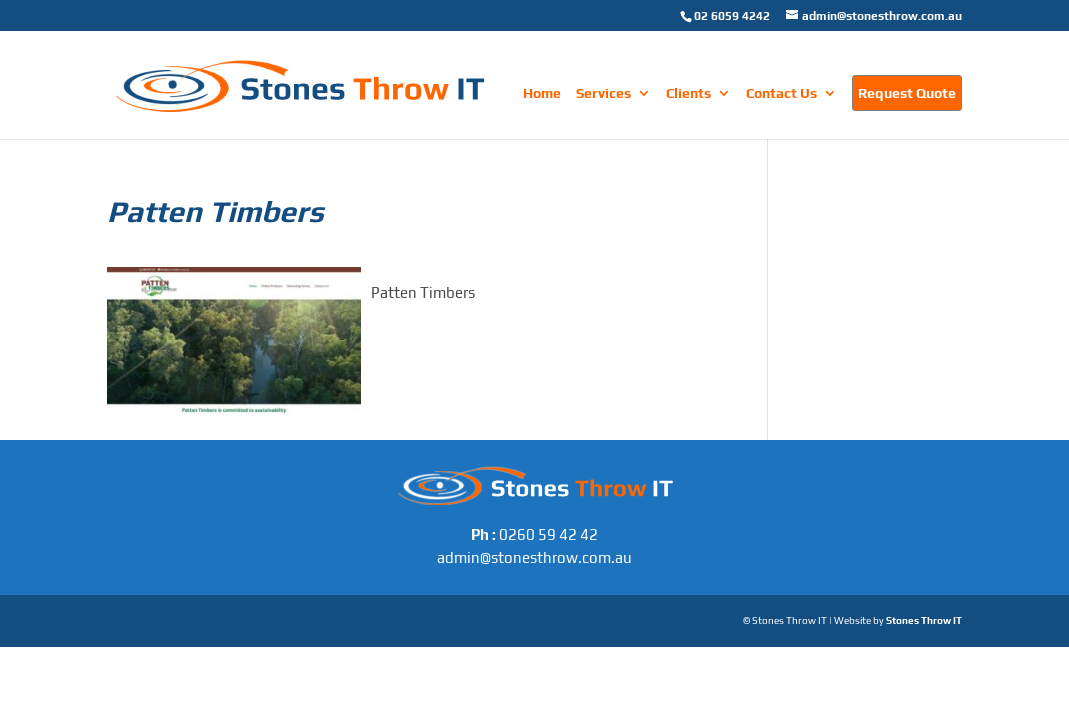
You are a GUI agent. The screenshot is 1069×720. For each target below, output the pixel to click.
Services (603, 93)
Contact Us (781, 93)
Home (542, 93)
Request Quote (907, 93)
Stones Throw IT (924, 620)
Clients (688, 93)
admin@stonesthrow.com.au (534, 557)
